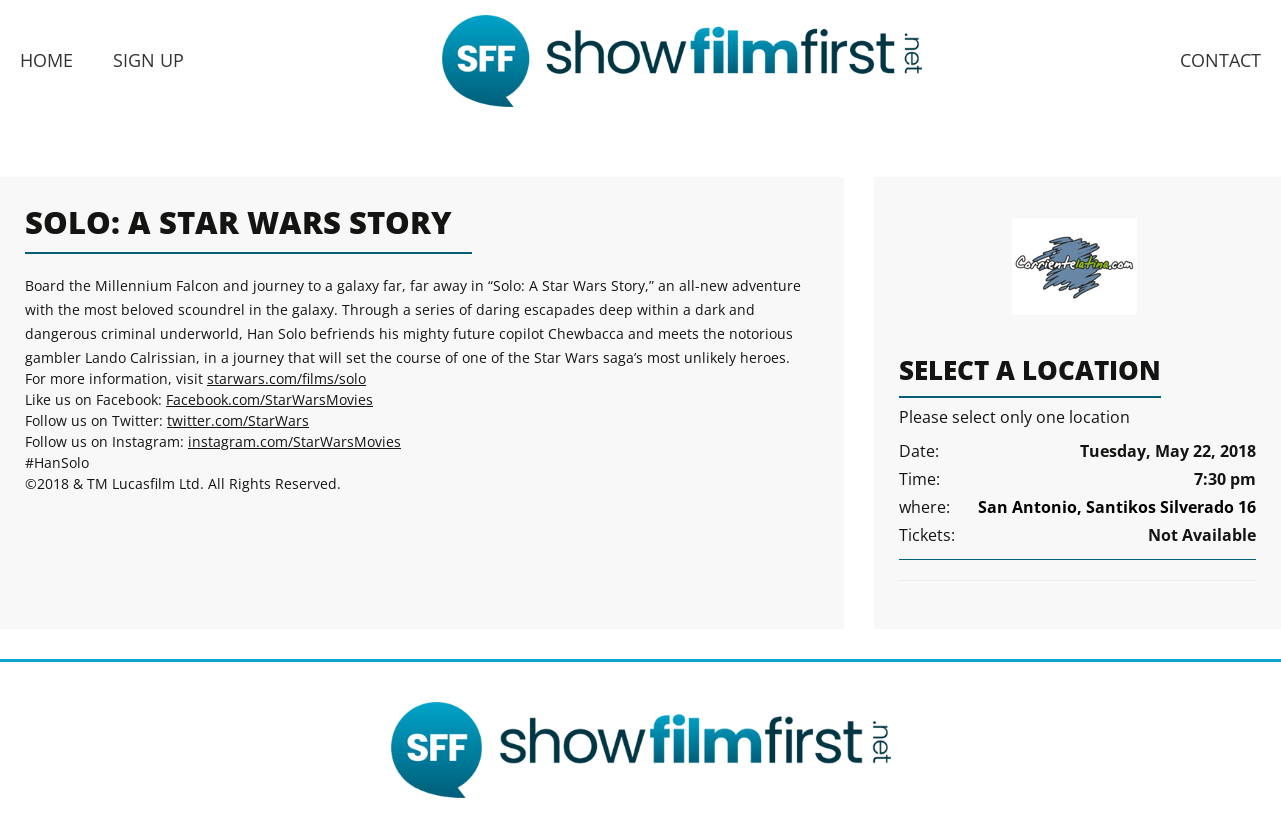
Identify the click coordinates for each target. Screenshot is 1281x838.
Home (46, 60)
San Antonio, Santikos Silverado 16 (1117, 507)
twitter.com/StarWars (238, 420)
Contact (1220, 60)
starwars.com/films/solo (286, 378)
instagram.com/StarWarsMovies (294, 441)
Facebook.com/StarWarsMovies (269, 399)
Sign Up (148, 60)
